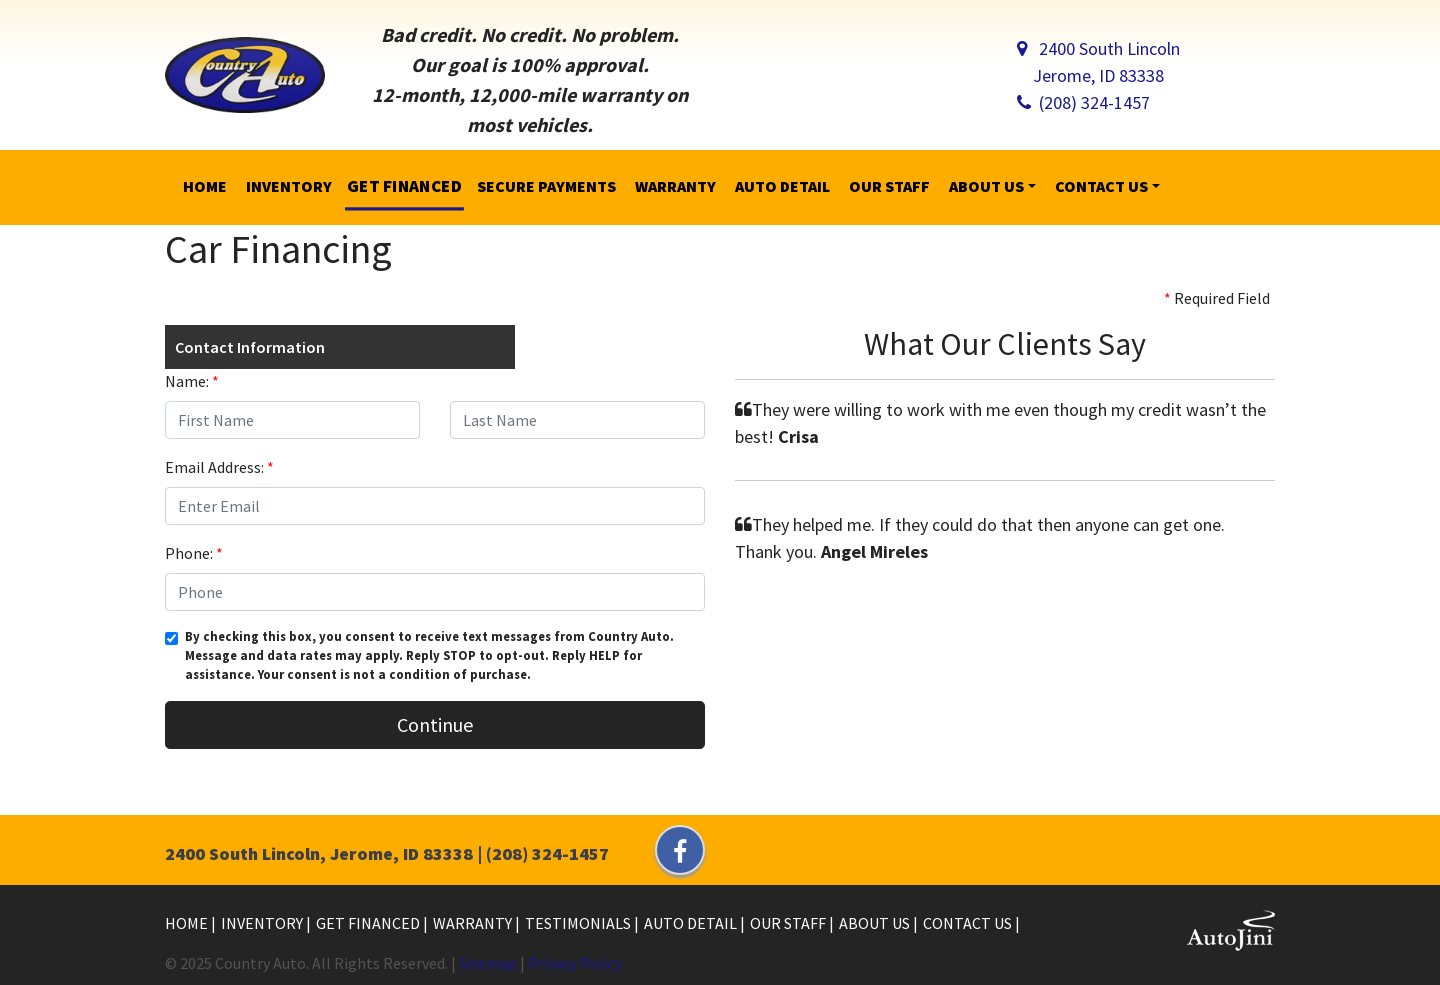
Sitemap (488, 963)
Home (188, 923)
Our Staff (789, 923)
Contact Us (969, 923)
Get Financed (369, 923)
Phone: (194, 553)
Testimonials (579, 923)
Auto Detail (692, 923)
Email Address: (219, 467)
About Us (876, 923)
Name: (192, 381)
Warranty (474, 923)
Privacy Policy (575, 963)
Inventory (263, 923)
